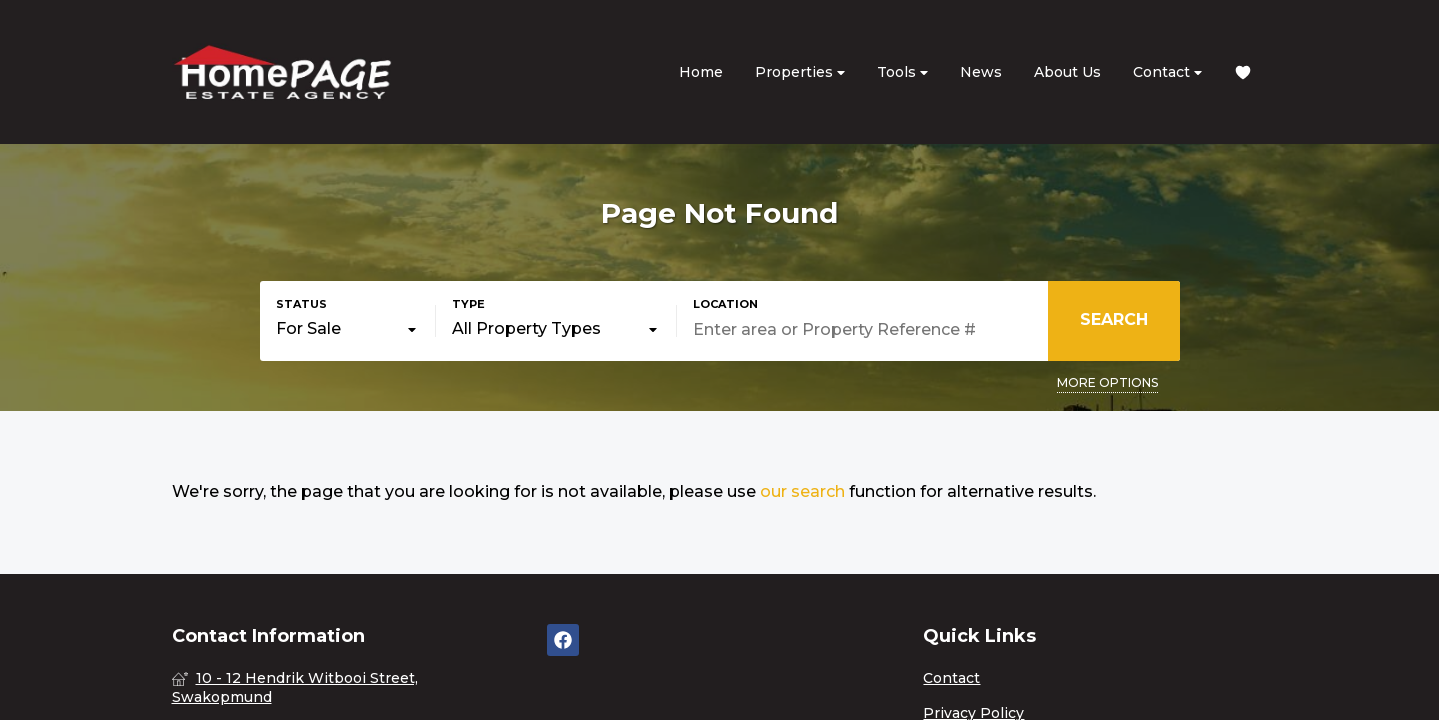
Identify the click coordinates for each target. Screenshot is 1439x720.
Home (701, 72)
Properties (800, 72)
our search (802, 491)
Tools (902, 72)
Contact (1167, 72)
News (981, 72)
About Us (1067, 72)
